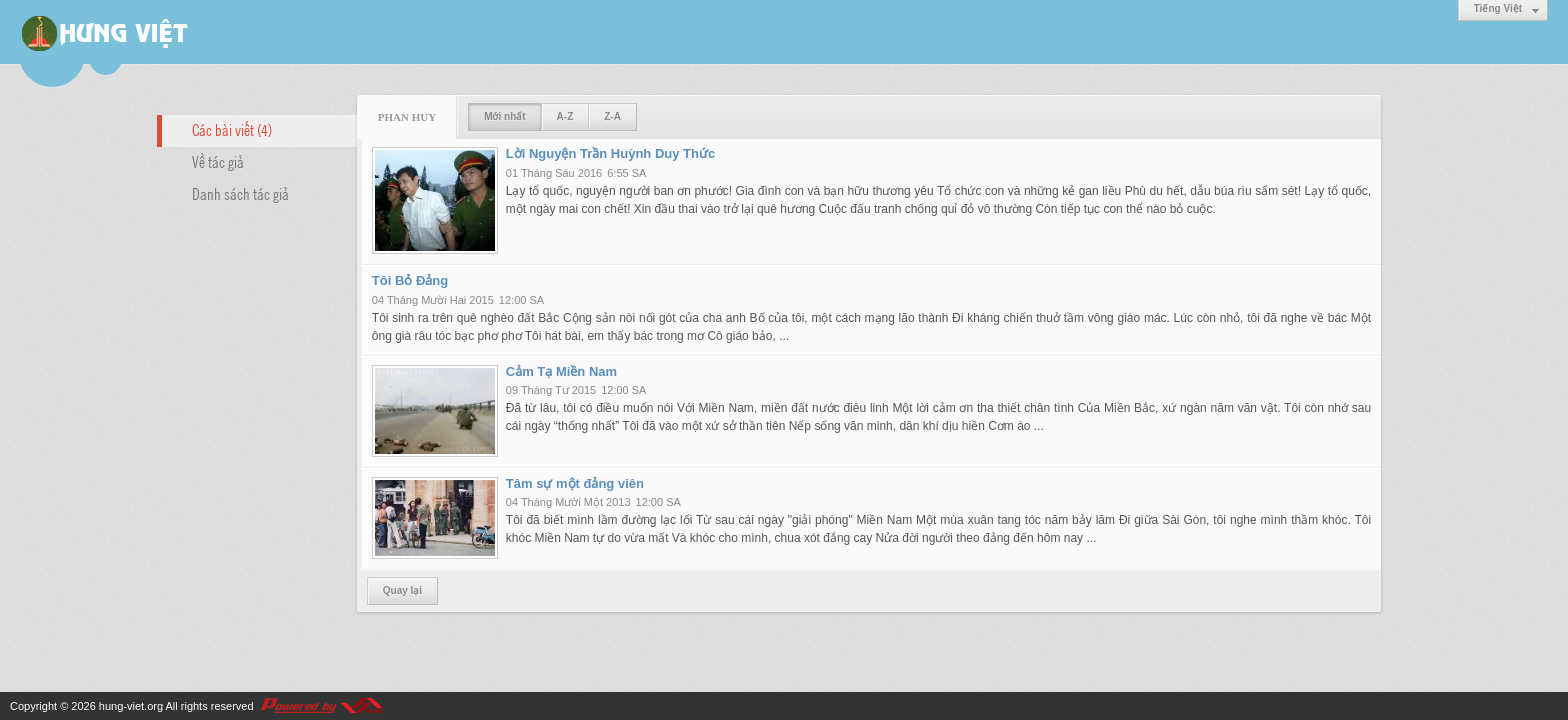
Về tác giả (218, 161)
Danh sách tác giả (240, 193)
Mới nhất (504, 116)
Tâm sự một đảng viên (575, 483)
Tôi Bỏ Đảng (410, 280)
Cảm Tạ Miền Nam (561, 371)
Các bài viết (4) (232, 129)
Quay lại (402, 590)
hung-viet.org (131, 706)
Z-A (612, 116)
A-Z (565, 116)
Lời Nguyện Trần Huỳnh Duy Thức (610, 153)
